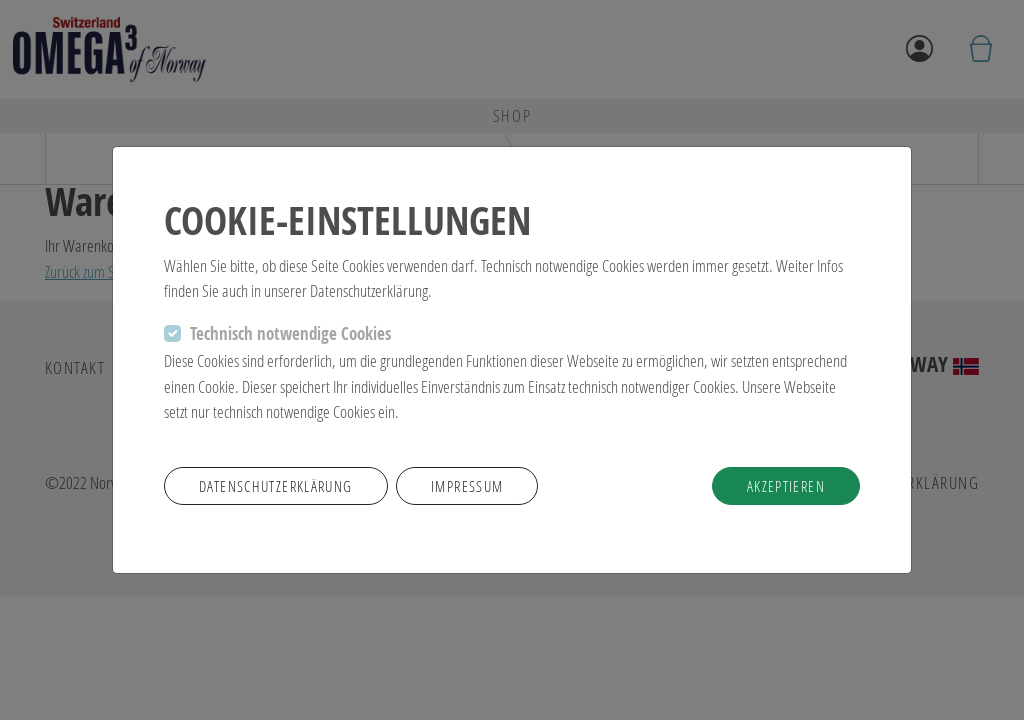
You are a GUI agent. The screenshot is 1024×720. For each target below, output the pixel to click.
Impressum (467, 486)
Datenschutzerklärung (276, 486)
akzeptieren (786, 486)
